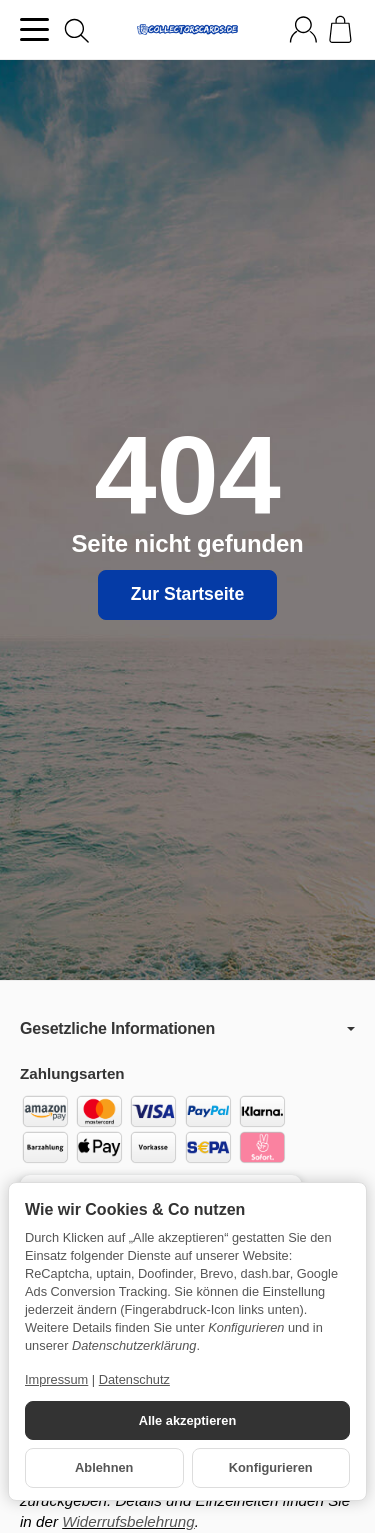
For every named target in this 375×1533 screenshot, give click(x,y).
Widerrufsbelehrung (128, 1521)
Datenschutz (134, 1379)
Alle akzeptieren (187, 1420)
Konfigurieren (271, 1467)
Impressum (56, 1379)
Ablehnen (104, 1467)
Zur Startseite (187, 594)
